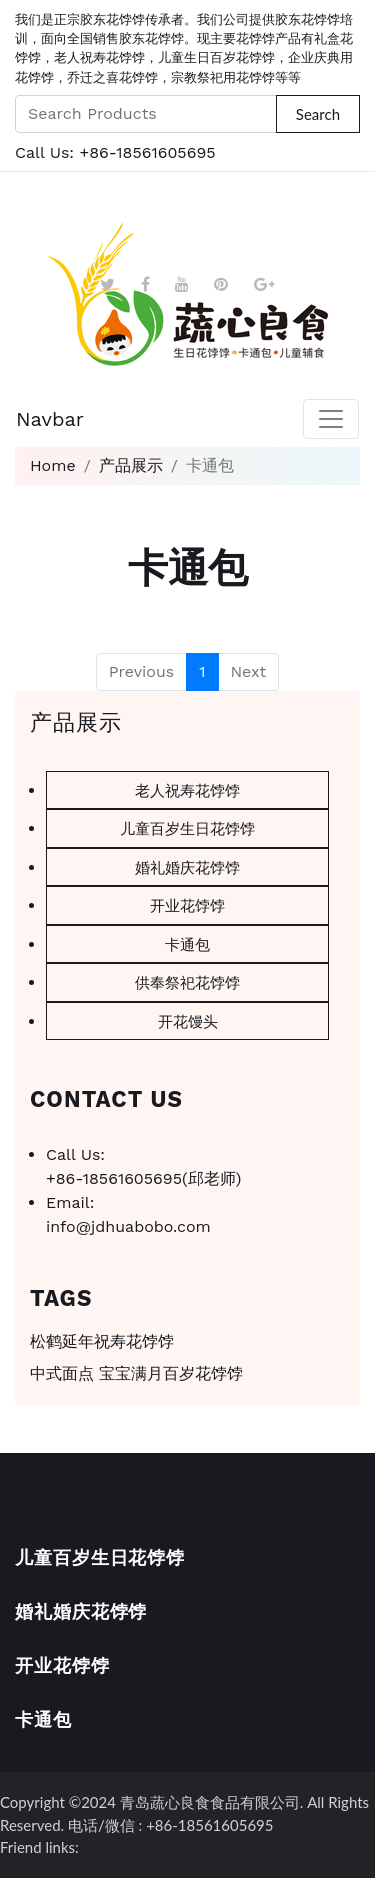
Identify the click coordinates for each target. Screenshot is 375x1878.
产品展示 (131, 465)
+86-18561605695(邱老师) (143, 1178)
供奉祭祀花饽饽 (187, 982)
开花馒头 (188, 1021)
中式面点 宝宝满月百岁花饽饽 (136, 1373)
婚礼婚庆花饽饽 (187, 867)
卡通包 (187, 944)
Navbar (50, 419)
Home (53, 465)
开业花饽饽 (187, 905)
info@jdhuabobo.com (128, 1226)
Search (318, 114)
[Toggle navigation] (331, 419)
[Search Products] (146, 114)
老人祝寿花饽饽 (187, 790)
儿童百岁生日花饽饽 (187, 828)
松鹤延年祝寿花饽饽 (102, 1341)
